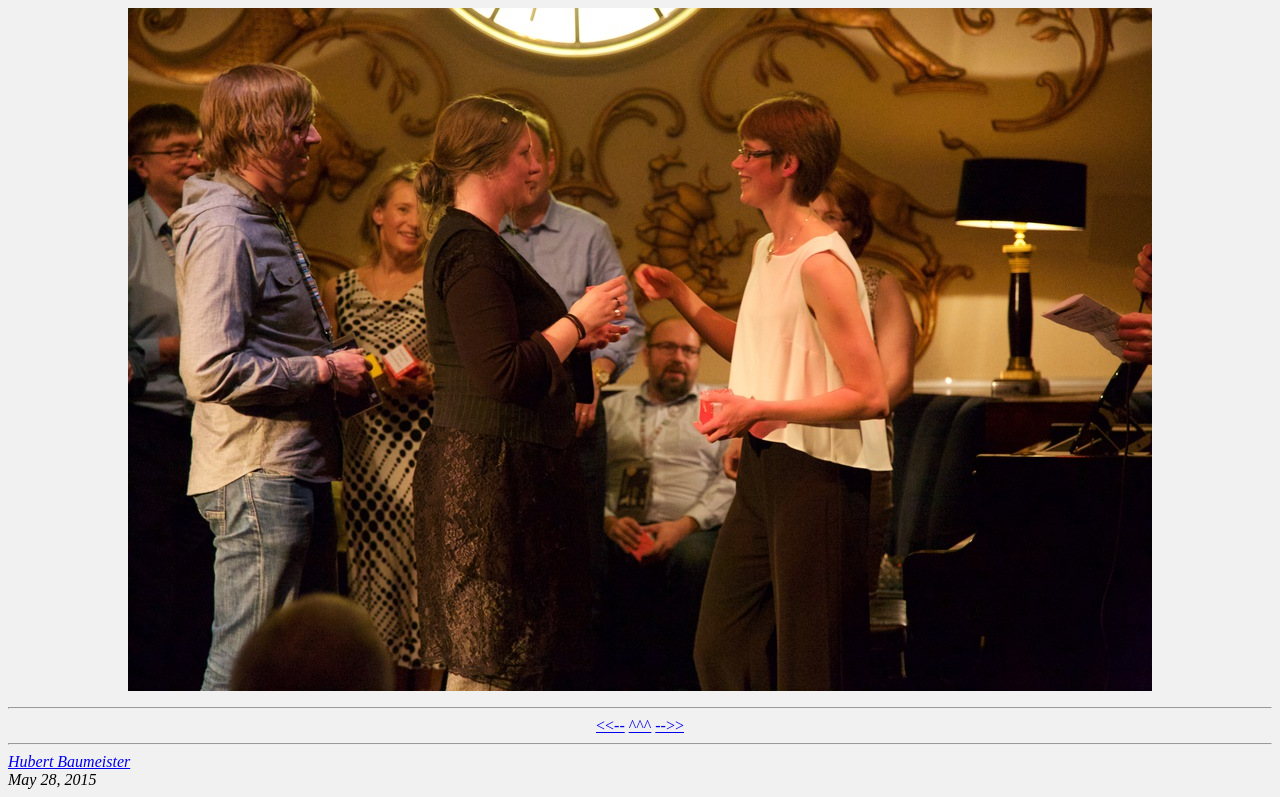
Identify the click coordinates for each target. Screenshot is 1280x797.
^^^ (640, 725)
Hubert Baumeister (69, 761)
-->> (669, 725)
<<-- (610, 725)
